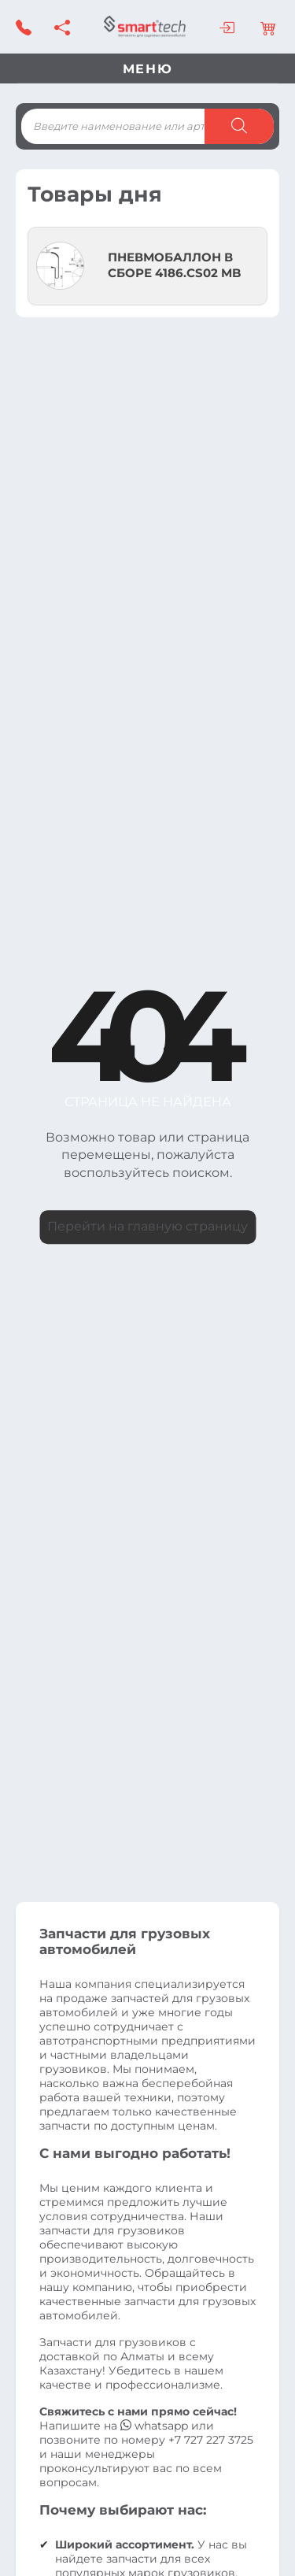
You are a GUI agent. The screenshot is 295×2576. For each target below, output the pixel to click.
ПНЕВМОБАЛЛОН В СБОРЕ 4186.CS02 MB (174, 265)
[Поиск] (239, 126)
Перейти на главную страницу (147, 1226)
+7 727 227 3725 (210, 2440)
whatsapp (155, 2426)
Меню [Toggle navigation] (147, 68)
